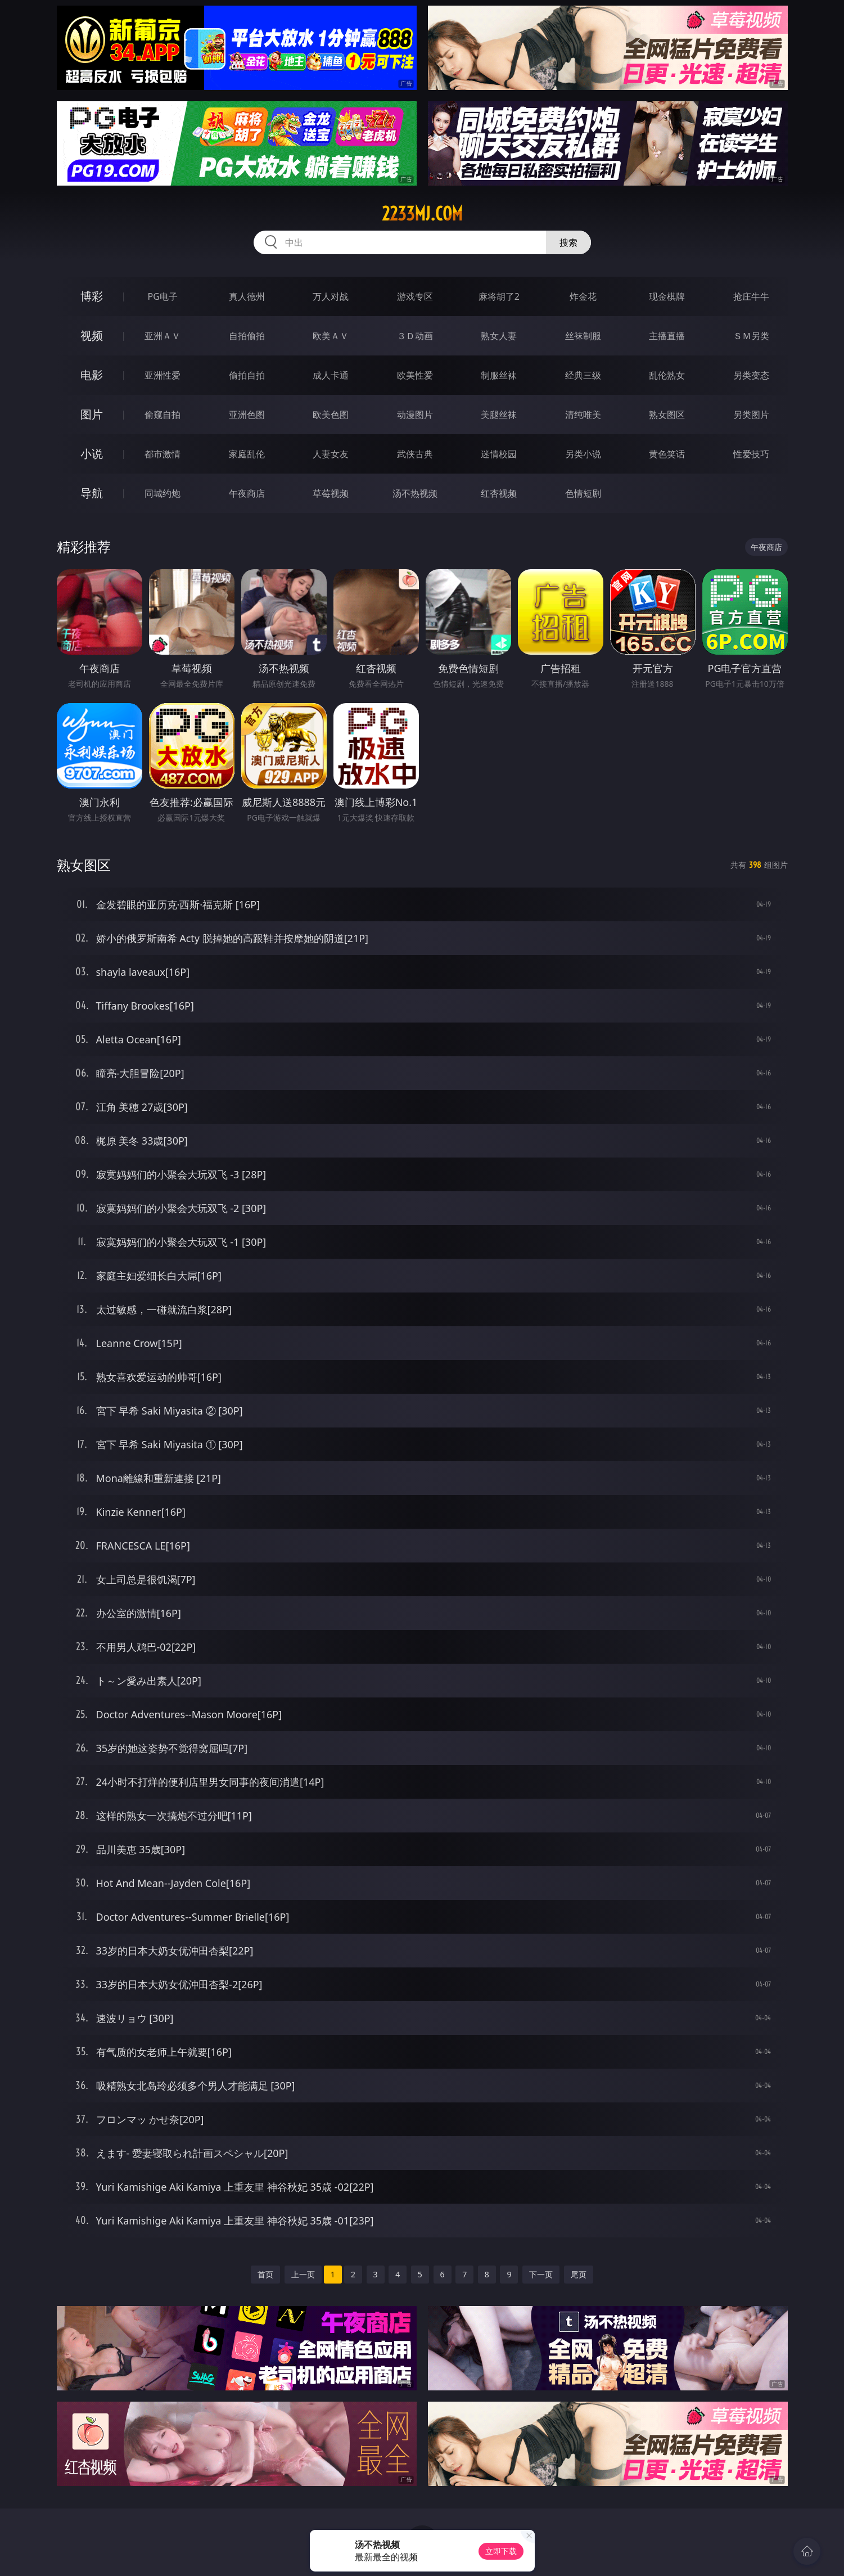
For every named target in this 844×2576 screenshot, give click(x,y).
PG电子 (163, 296)
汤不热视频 (414, 493)
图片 (91, 414)
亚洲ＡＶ (162, 336)
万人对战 (331, 296)
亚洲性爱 (162, 375)
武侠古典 (415, 454)
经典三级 (583, 375)
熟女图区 (667, 414)
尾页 (578, 2274)
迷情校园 (499, 454)
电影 (91, 374)
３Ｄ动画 (415, 336)
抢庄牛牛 (751, 296)
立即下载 (501, 2551)
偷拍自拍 (247, 375)
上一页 (303, 2274)
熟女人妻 (499, 336)
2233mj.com (422, 213)
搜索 (568, 242)
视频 (91, 335)
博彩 (91, 296)
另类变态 (751, 375)
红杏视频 (499, 493)
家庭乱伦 (247, 454)
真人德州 (247, 296)
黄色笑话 (667, 454)
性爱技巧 (751, 454)
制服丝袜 (499, 375)
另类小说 (583, 454)
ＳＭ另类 (751, 336)
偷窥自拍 (162, 414)
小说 (91, 453)
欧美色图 (331, 414)
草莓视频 (331, 493)
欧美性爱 (415, 375)
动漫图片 (415, 414)
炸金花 (583, 296)
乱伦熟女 (667, 375)
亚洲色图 (247, 414)
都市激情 (162, 454)
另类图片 (751, 414)
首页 (265, 2274)
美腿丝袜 (499, 414)
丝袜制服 (583, 336)
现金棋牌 (667, 296)
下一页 (541, 2274)
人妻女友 (331, 454)
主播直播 (667, 336)
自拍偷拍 (247, 336)
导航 (91, 493)
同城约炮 (162, 493)
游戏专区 (415, 296)
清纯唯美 (583, 414)
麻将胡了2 (499, 296)
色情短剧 (583, 493)
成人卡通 (331, 375)
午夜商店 (247, 493)
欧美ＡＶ (331, 336)
